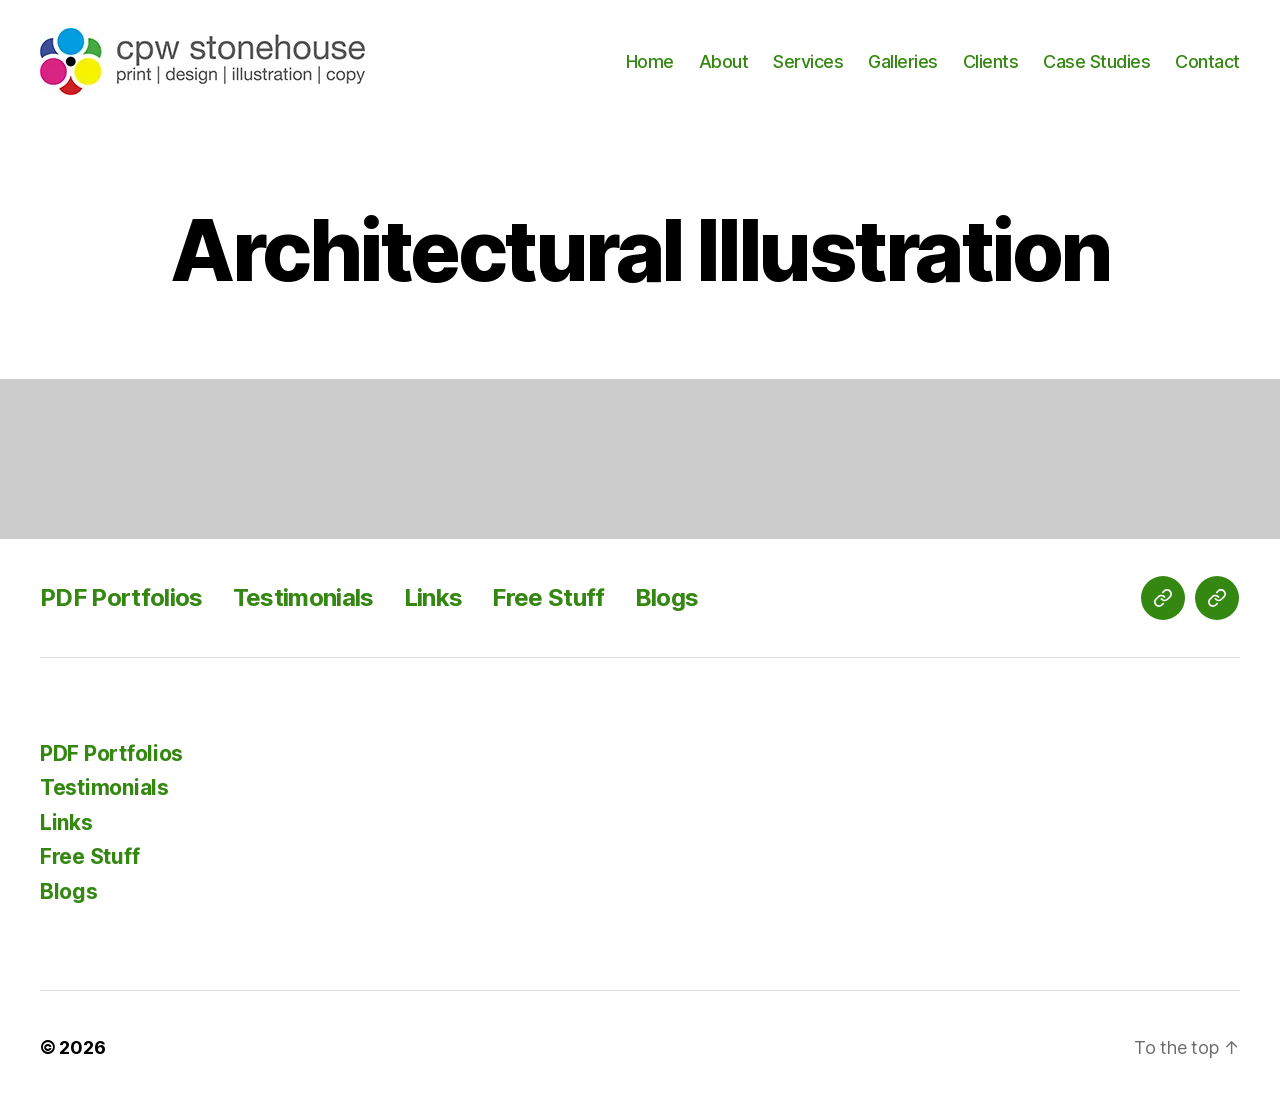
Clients (991, 61)
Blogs (667, 597)
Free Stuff (548, 597)
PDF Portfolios (121, 597)
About (724, 61)
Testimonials (303, 597)
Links (433, 597)
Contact (1207, 61)
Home (650, 61)
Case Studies (1096, 61)
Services (808, 61)
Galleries (903, 61)
